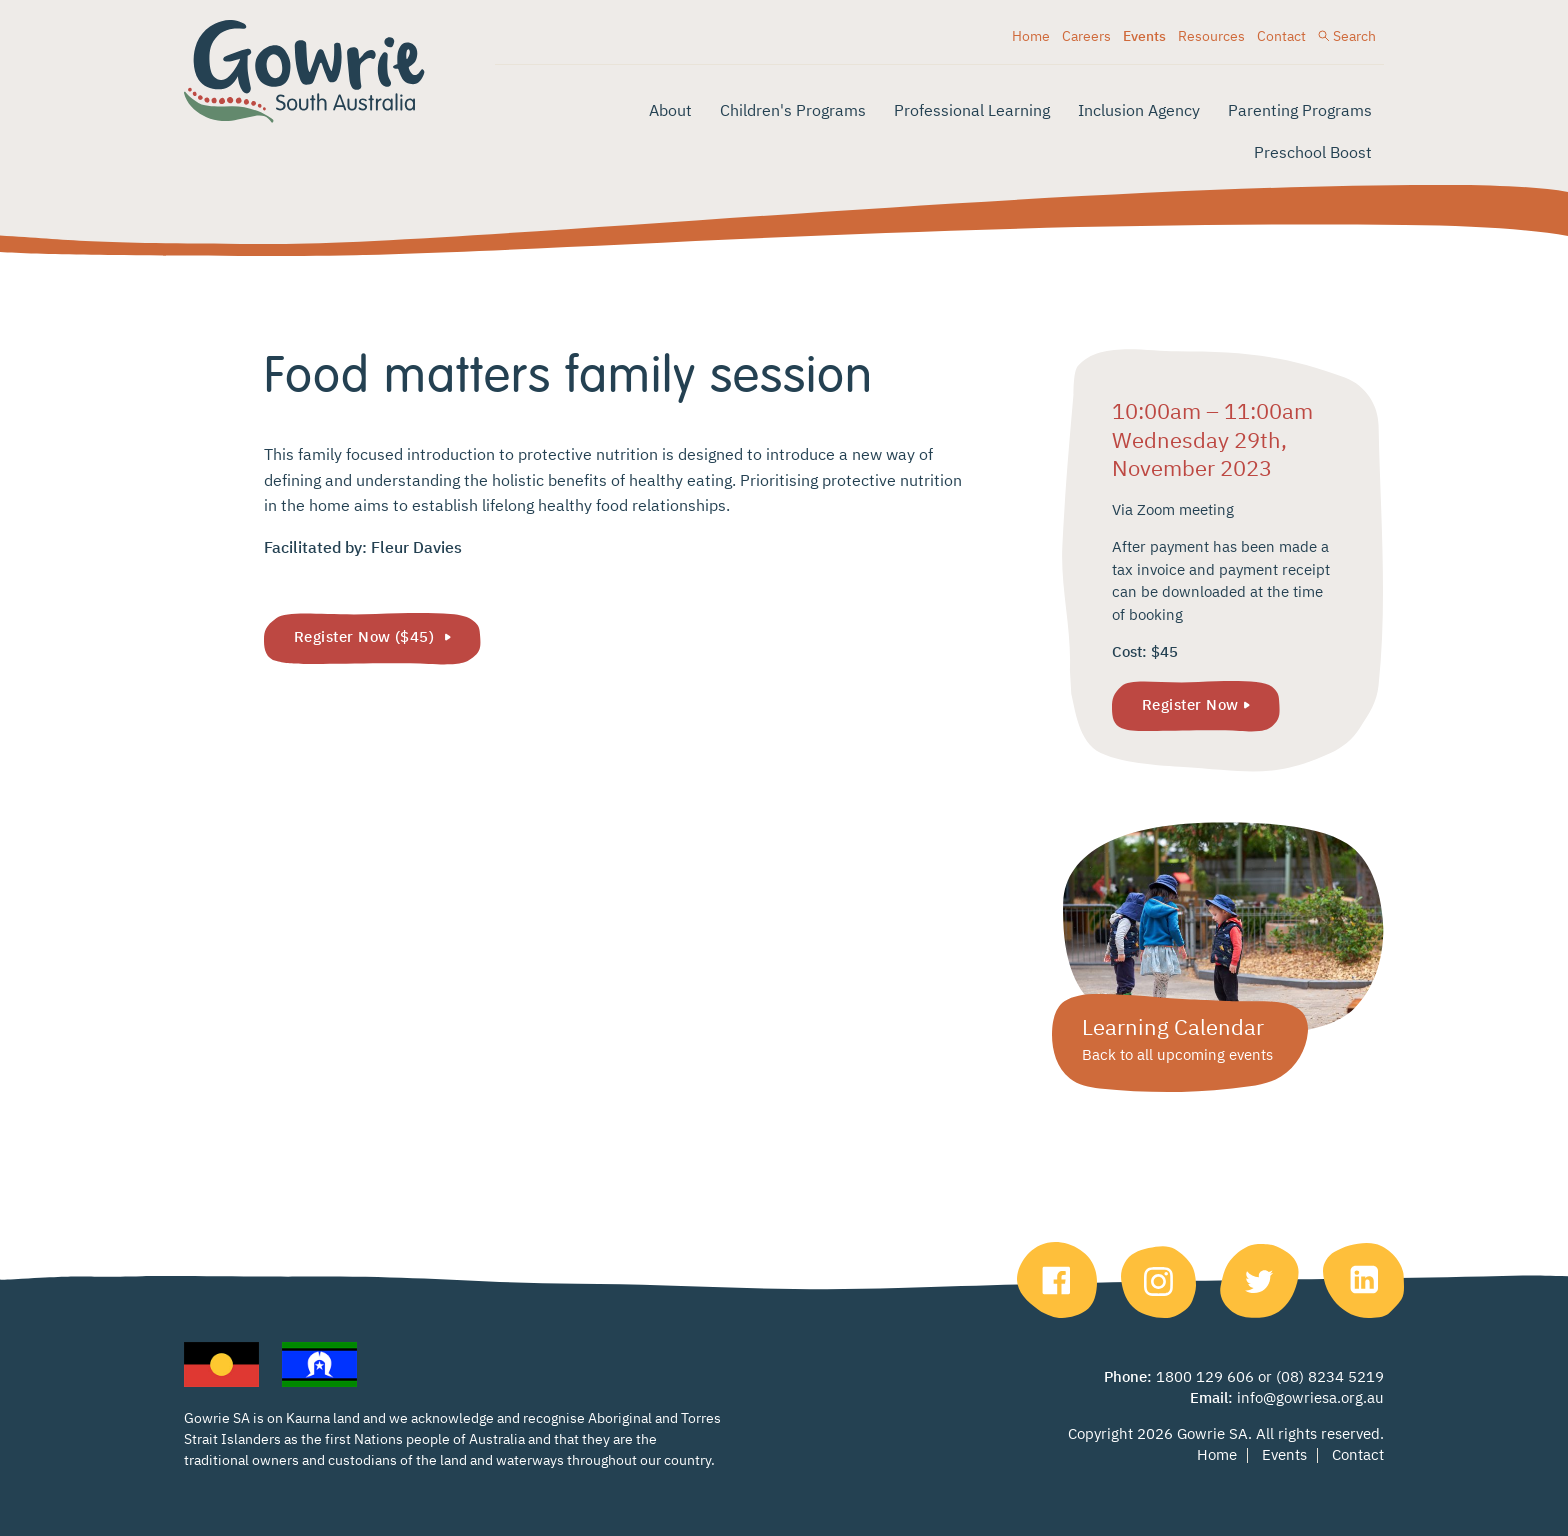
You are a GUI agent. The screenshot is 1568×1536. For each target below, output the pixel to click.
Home (1031, 37)
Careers (1086, 37)
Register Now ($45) (366, 637)
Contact (1281, 37)
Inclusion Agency (1139, 112)
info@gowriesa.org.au (1310, 1398)
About (670, 112)
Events (1144, 37)
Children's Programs (793, 112)
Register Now (1190, 705)
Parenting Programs (1300, 112)
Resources (1211, 37)
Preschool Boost (1313, 154)
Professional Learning (972, 112)
